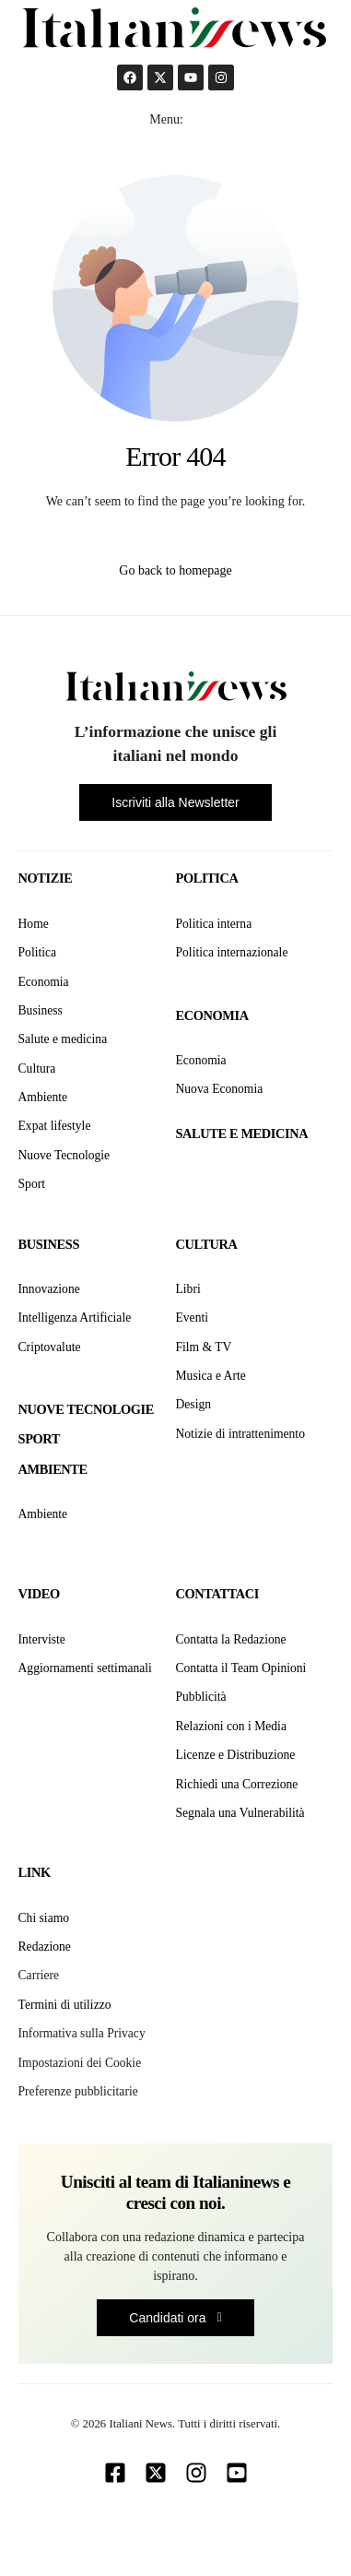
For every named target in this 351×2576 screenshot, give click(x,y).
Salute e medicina (242, 1133)
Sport (39, 1438)
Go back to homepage (175, 570)
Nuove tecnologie (86, 1409)
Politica (207, 878)
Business (48, 1244)
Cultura (207, 1244)
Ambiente (53, 1469)
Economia (212, 1015)
